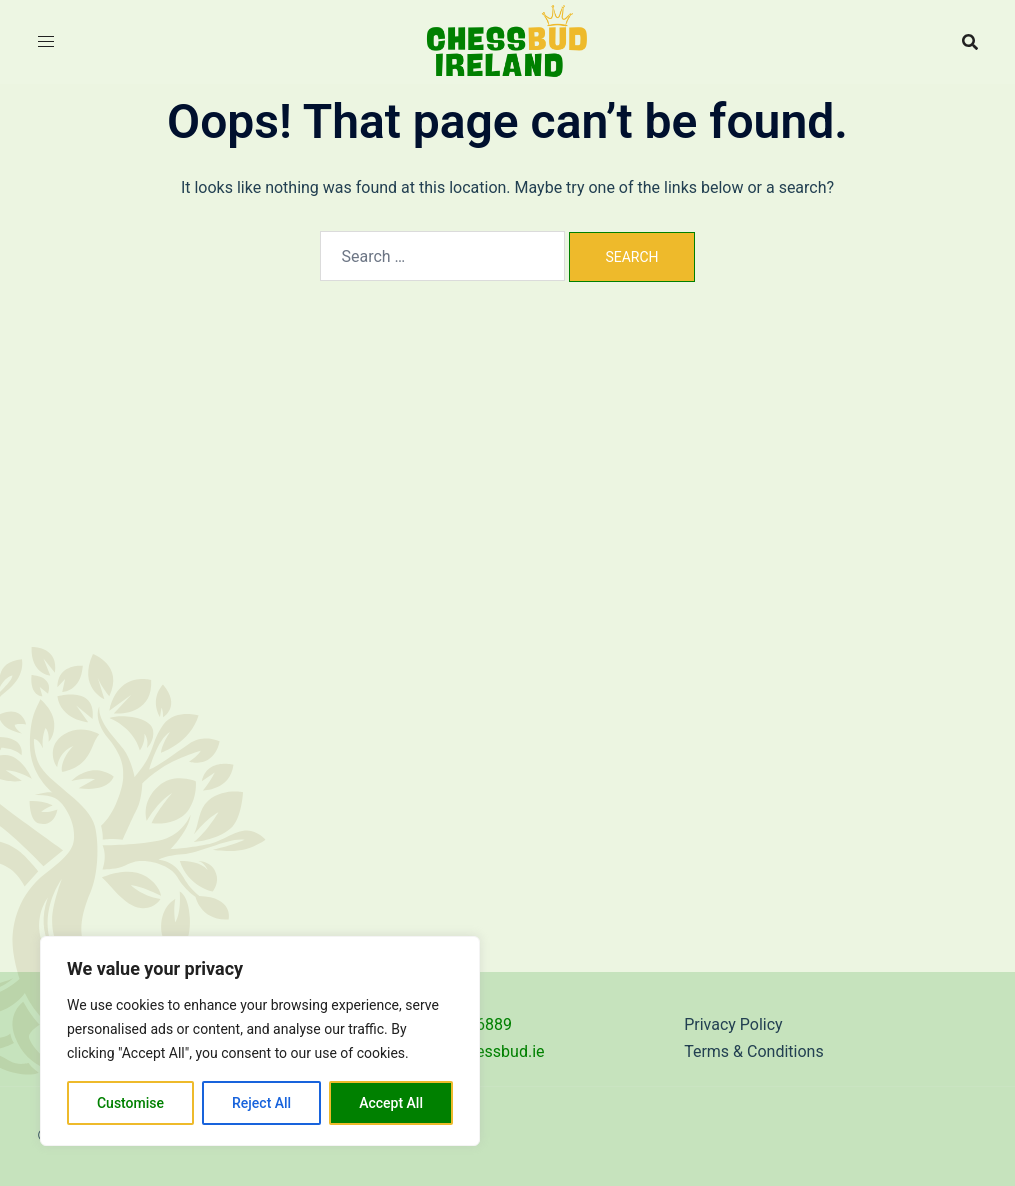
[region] (260, 1041)
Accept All (391, 1103)
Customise (130, 1103)
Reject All (261, 1103)
